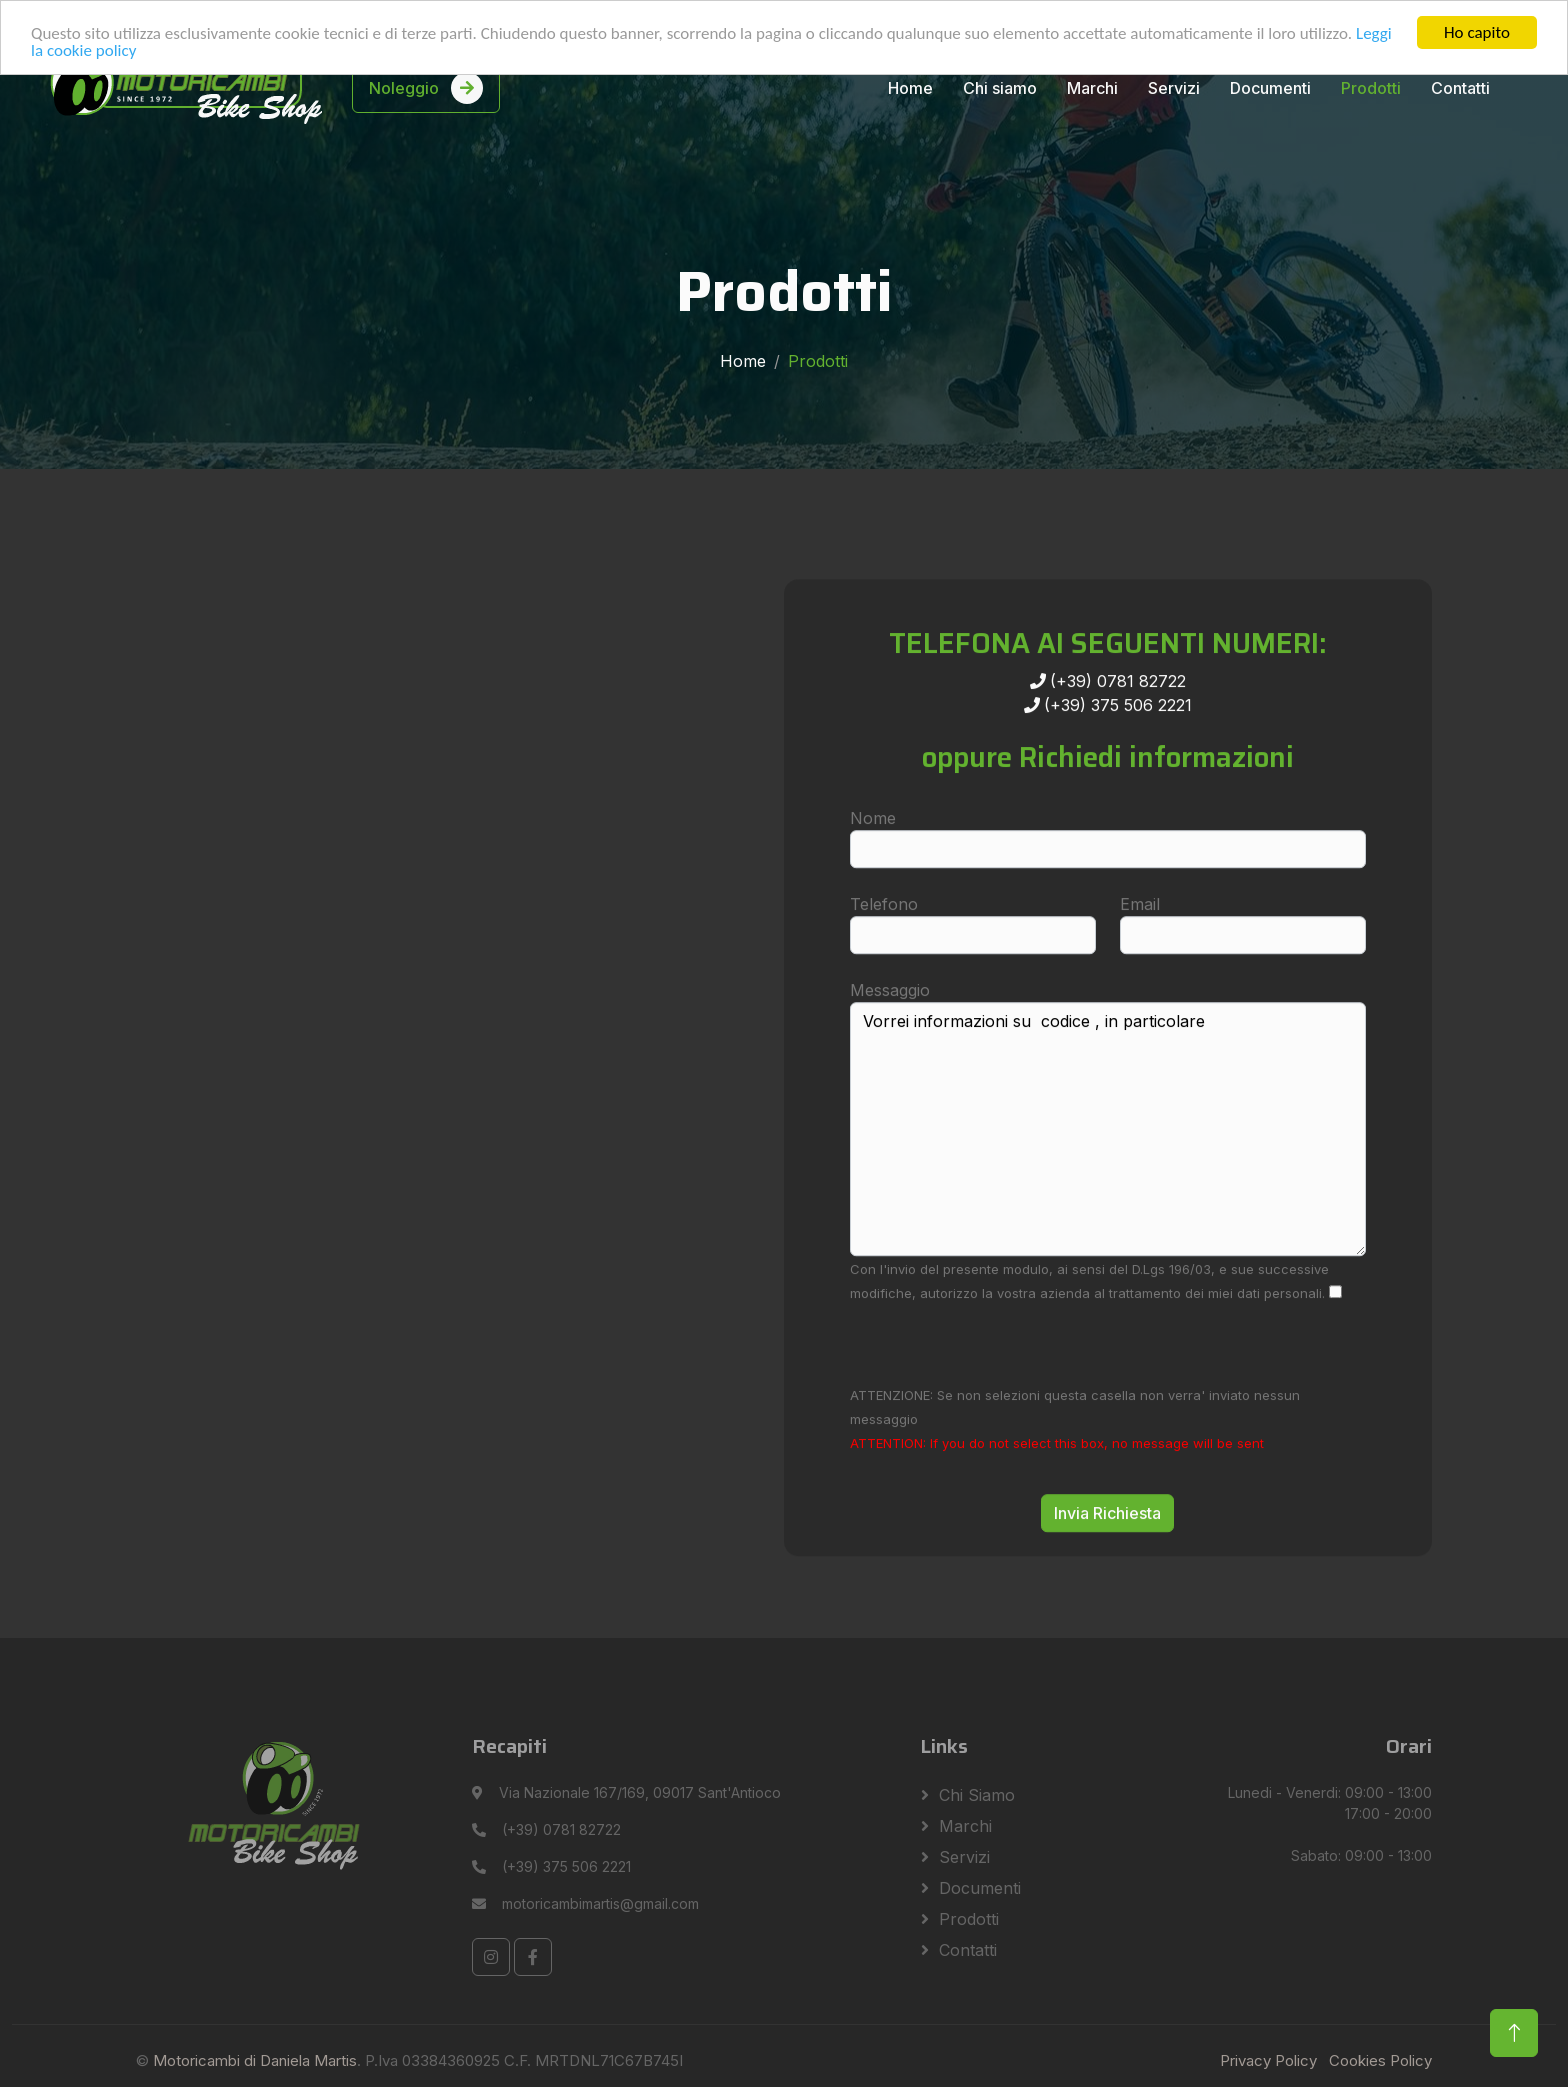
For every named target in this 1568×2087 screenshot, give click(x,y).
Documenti (1270, 88)
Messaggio (890, 1048)
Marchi (1092, 88)
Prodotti (1371, 88)
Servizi (1174, 88)
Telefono (884, 962)
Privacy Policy (1268, 2060)
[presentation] (1002, 1401)
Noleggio (426, 88)
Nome (873, 876)
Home (910, 88)
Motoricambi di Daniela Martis (255, 2060)
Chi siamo (1000, 88)
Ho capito (1477, 32)
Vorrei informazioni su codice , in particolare (1108, 1187)
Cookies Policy (1380, 2060)
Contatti (1460, 88)
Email (1140, 962)
